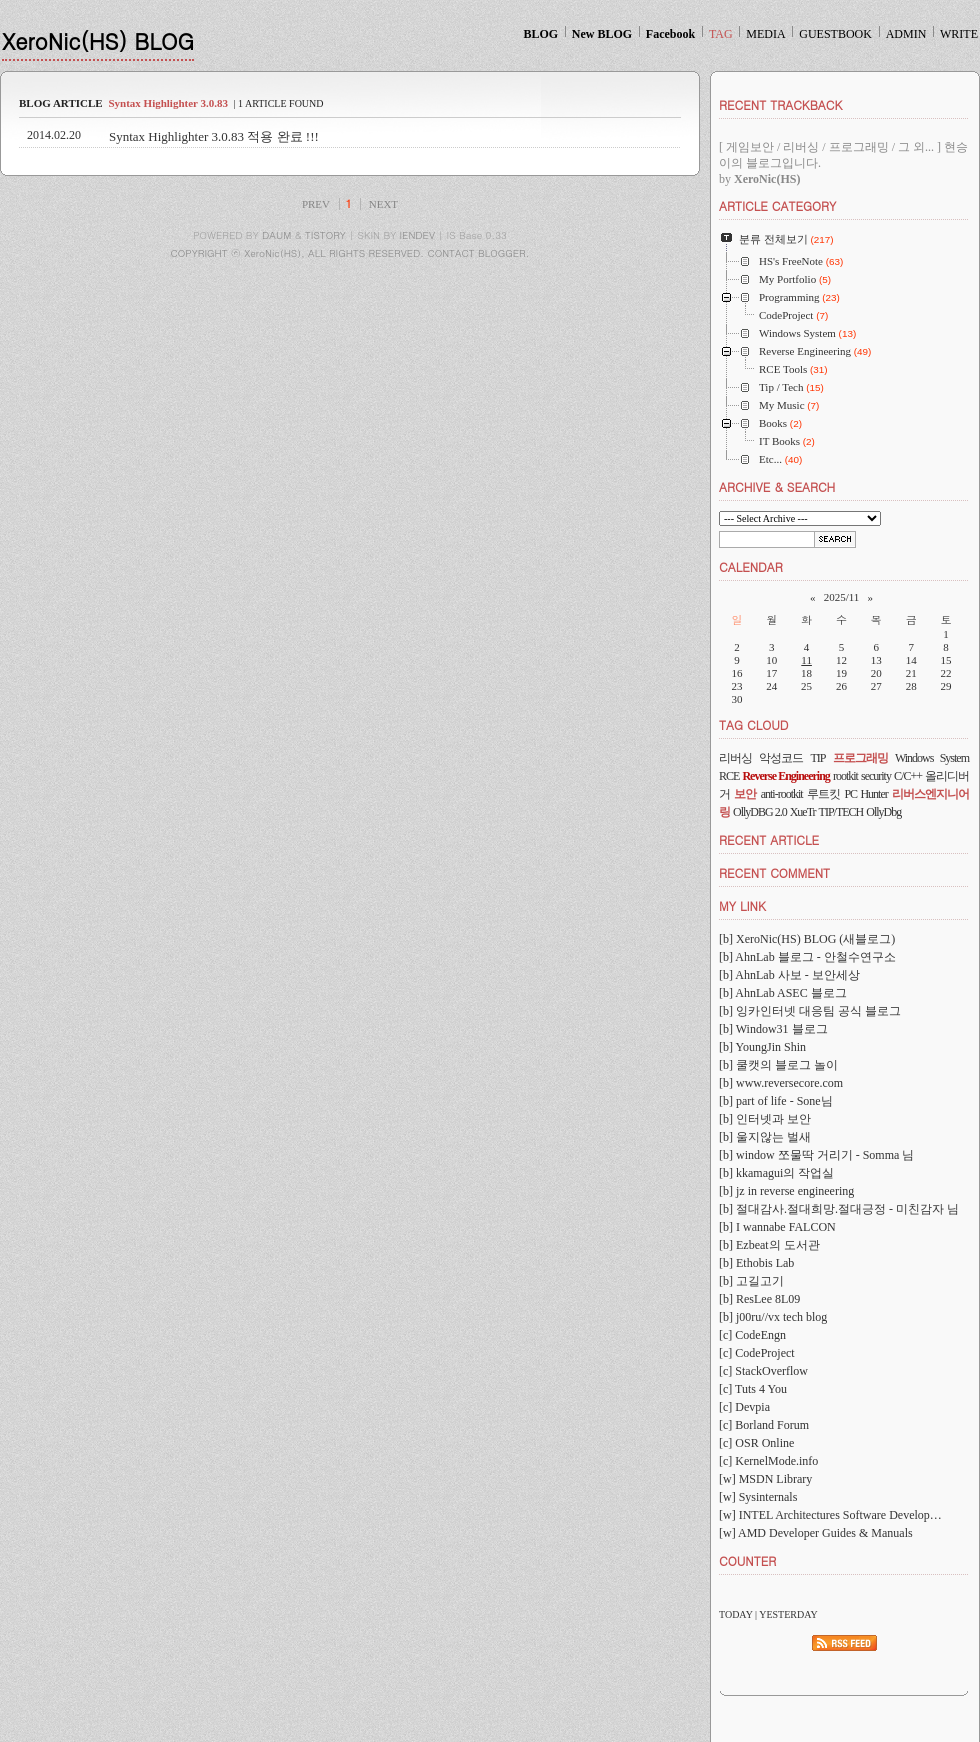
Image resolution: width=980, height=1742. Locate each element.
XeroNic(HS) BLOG (98, 40)
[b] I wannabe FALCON (777, 1227)
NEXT (383, 204)
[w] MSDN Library (765, 1479)
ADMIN (906, 34)
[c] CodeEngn (752, 1335)
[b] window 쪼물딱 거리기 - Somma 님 (816, 1155)
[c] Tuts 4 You (753, 1389)
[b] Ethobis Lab (756, 1263)
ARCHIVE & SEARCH (777, 486)
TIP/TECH (841, 812)
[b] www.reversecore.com (781, 1083)
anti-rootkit (782, 794)
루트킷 (823, 794)
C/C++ (908, 776)
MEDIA (765, 34)
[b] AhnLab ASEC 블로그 (783, 993)
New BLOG (602, 34)
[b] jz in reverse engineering (786, 1191)
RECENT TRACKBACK (780, 104)
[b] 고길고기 (751, 1281)
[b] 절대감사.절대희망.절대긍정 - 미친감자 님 (839, 1209)
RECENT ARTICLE (769, 839)
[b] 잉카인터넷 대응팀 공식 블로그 (810, 1011)
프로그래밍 (860, 758)
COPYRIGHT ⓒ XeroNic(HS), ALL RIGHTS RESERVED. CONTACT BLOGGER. (350, 253)
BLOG (540, 34)
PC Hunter (865, 794)
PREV (316, 204)
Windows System (932, 758)
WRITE (959, 34)
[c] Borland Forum (764, 1425)
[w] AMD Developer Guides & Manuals (816, 1533)
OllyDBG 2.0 (760, 812)
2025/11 (842, 597)
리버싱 (735, 758)
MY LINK (742, 905)
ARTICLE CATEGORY (777, 205)
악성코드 (781, 758)
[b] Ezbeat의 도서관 (769, 1245)
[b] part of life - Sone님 (776, 1101)
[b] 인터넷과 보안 (765, 1119)
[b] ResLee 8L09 (759, 1299)
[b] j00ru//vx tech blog (773, 1317)
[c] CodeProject (757, 1353)
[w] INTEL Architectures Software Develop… (830, 1515)
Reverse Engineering (785, 776)
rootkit (845, 776)
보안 (745, 794)
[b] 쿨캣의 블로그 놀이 (778, 1065)
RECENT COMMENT (774, 872)
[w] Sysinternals (758, 1497)
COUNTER (747, 1560)
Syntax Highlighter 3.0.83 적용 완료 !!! (214, 136)
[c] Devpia (744, 1407)
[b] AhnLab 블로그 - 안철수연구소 (807, 957)
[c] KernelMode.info (768, 1461)
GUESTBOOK (835, 34)
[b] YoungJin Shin (762, 1047)
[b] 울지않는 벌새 (765, 1137)
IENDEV (417, 235)
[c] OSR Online (756, 1443)
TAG (721, 34)
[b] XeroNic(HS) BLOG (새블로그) (807, 939)
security (876, 776)
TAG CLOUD (754, 724)
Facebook (670, 34)
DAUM (276, 235)
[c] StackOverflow (763, 1371)
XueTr (803, 812)
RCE (729, 776)
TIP (817, 758)
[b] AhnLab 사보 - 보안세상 (789, 975)
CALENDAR (751, 566)
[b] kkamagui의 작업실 (776, 1173)
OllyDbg (883, 812)
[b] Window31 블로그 (773, 1029)
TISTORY (325, 235)
